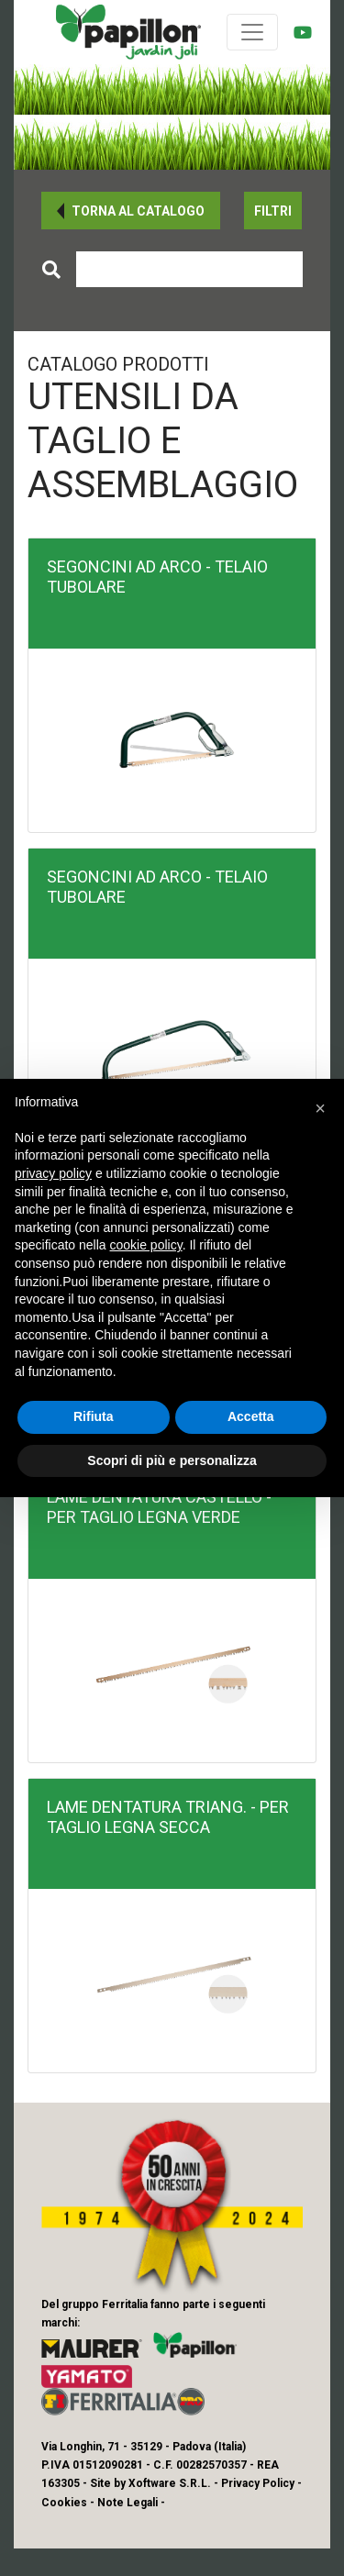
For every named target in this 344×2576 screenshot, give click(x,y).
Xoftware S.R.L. (169, 2483)
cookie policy (146, 1245)
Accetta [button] (250, 1416)
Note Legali (127, 2502)
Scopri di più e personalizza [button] (171, 1460)
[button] (130, 210)
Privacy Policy (257, 2483)
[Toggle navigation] (252, 32)
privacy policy (53, 1173)
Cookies (64, 2502)
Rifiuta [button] (93, 1416)
